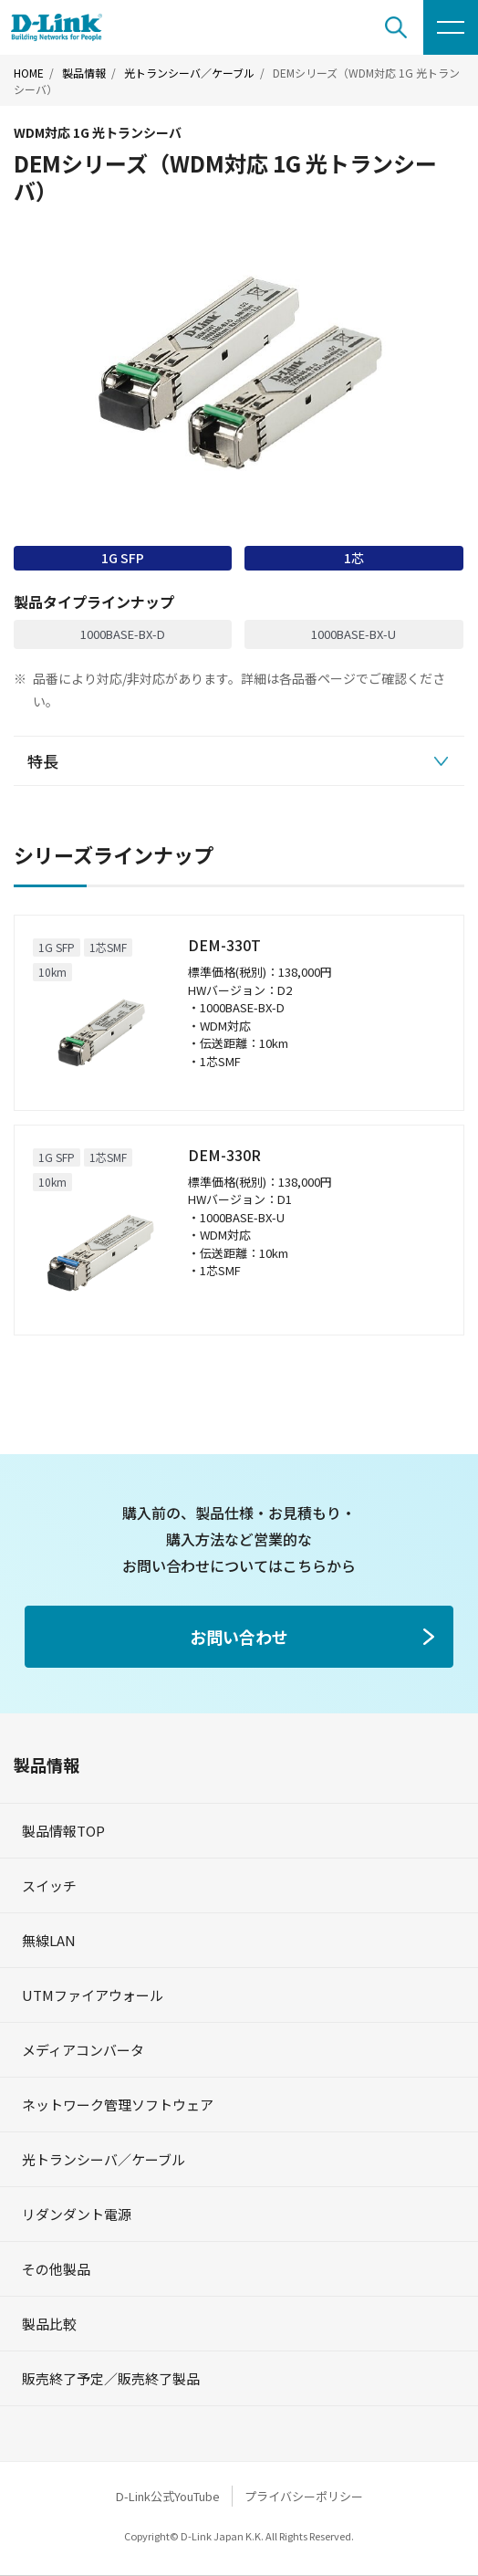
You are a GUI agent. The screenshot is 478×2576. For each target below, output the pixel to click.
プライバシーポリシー (303, 2496)
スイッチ (49, 1885)
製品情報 (84, 73)
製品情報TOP (63, 1830)
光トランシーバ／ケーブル (189, 73)
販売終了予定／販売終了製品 (111, 2378)
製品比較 (49, 2323)
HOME (29, 73)
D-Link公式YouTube (168, 2496)
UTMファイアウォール (92, 1995)
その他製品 (56, 2268)
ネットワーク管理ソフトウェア (117, 2104)
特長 (42, 760)
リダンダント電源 (76, 2214)
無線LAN (49, 1940)
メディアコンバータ (83, 2049)
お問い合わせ (239, 1637)
